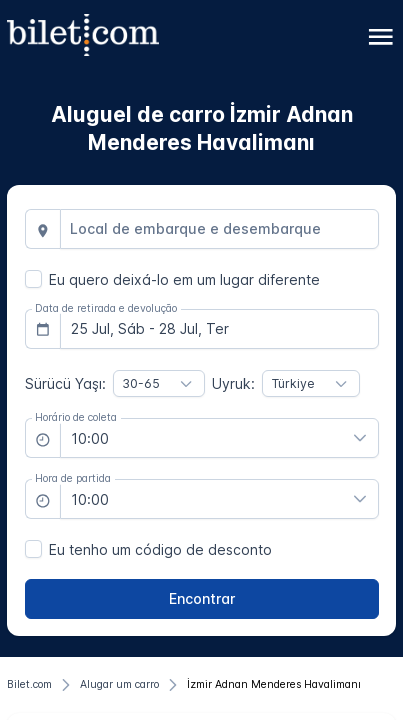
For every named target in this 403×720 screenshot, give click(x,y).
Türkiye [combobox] (293, 383)
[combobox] (219, 229)
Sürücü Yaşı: (65, 383)
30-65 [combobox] (141, 383)
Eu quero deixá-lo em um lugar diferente (184, 279)
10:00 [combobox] (90, 438)
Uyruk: (233, 383)
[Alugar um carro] (119, 685)
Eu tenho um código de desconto (160, 549)
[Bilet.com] (29, 685)
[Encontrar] (202, 599)
